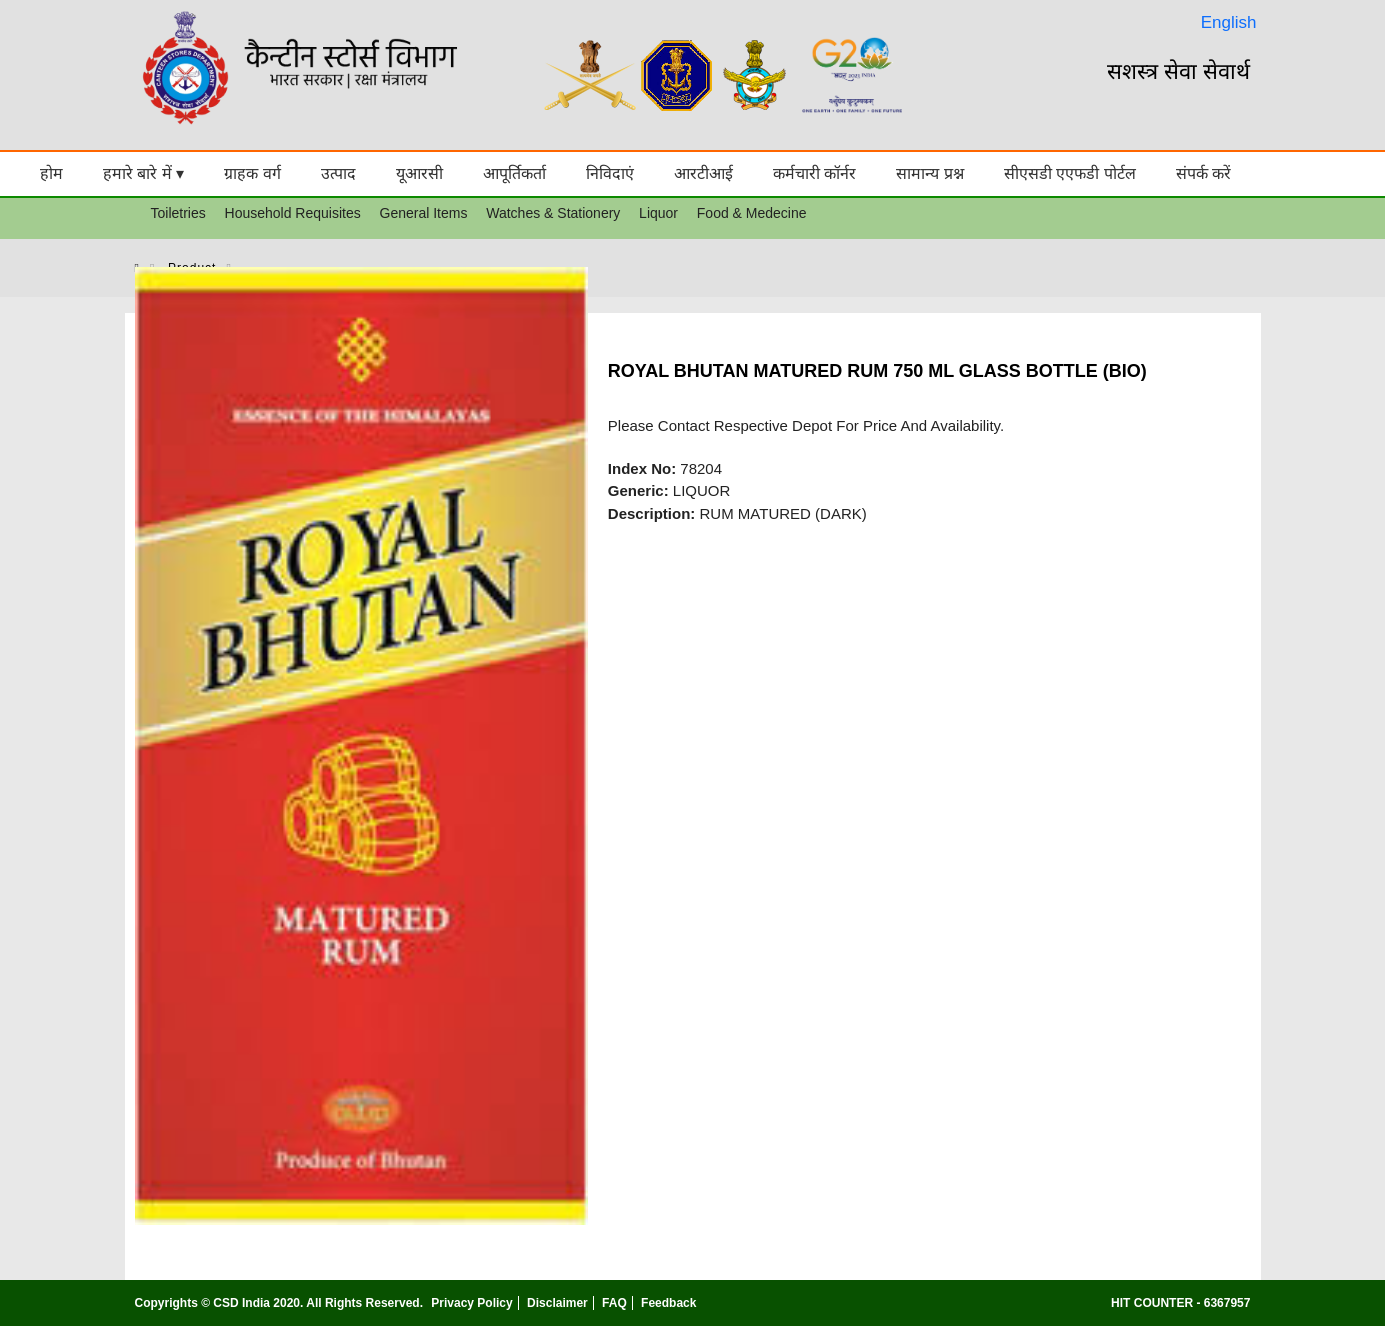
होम (51, 173)
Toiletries (178, 213)
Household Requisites (293, 213)
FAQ (614, 1303)
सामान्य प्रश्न (929, 173)
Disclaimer (557, 1303)
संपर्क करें (1203, 173)
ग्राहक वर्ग (252, 173)
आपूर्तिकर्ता (514, 173)
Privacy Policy (471, 1303)
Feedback (668, 1303)
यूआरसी (419, 173)
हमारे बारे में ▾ (143, 173)
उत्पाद (338, 173)
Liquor (658, 213)
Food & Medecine (752, 213)
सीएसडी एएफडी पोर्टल (1070, 173)
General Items (424, 213)
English (1229, 22)
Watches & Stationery (553, 213)
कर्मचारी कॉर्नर (814, 173)
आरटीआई (703, 173)
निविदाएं (610, 173)
